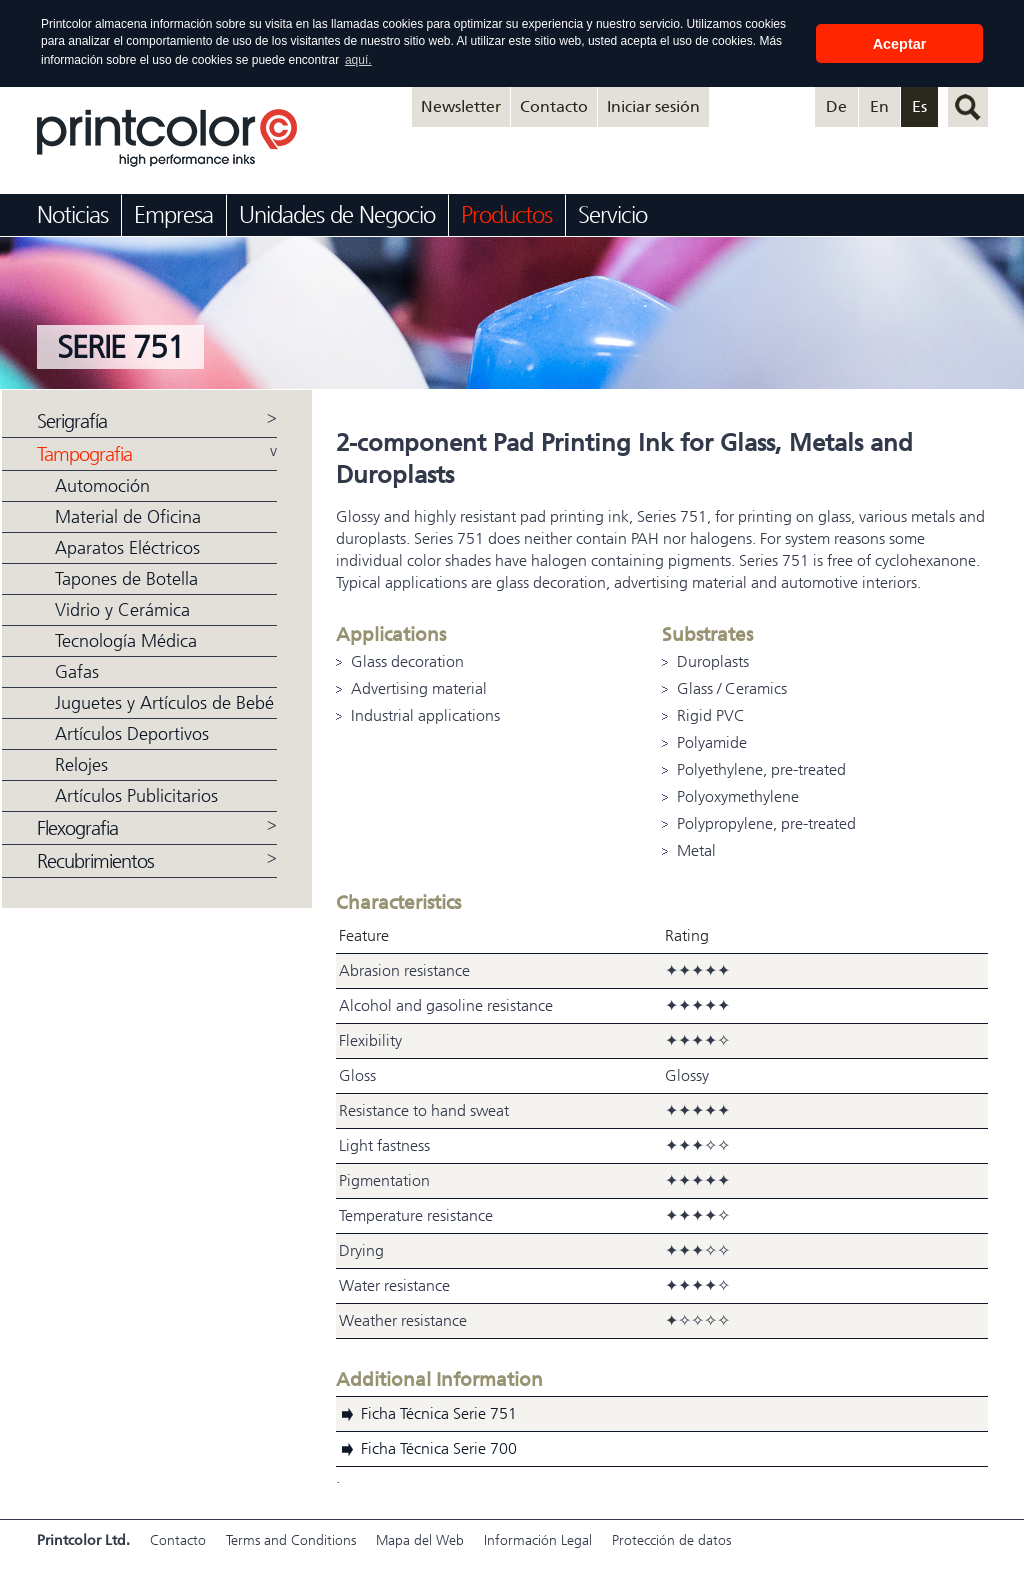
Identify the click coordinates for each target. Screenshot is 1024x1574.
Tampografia (84, 453)
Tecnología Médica (126, 640)
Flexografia (77, 827)
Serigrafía (72, 420)
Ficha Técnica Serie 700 (439, 1447)
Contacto (554, 105)
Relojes (81, 764)
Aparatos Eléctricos (127, 547)
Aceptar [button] (900, 44)
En (879, 105)
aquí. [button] (358, 60)
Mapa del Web (420, 1539)
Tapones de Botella (126, 578)
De (836, 105)
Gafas (77, 671)
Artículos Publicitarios (136, 795)
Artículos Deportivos (132, 733)
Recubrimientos (95, 860)
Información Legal (538, 1539)
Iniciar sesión (653, 105)
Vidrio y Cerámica (122, 609)
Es (919, 105)
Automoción (102, 485)
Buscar (968, 106)
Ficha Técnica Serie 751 (439, 1412)
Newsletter (461, 105)
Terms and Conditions (291, 1539)
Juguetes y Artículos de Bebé (164, 702)
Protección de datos (671, 1539)
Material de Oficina (128, 516)
